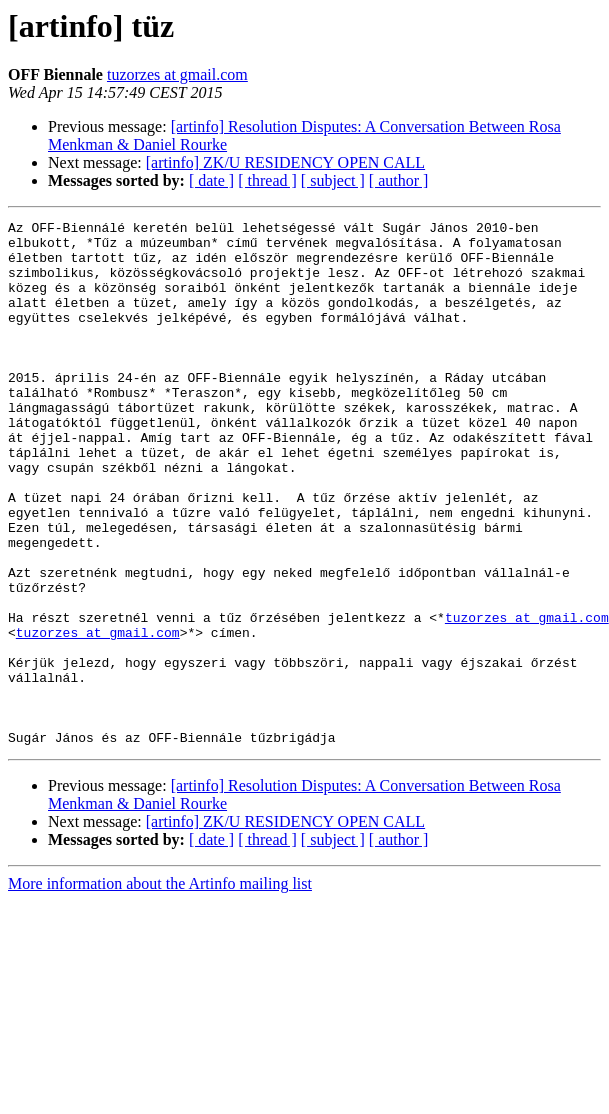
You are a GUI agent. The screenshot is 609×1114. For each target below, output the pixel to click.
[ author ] (399, 180)
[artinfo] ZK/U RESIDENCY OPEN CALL (285, 162)
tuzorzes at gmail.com (177, 74)
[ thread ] (267, 180)
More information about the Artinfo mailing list (160, 988)
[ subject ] (333, 180)
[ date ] (211, 180)
